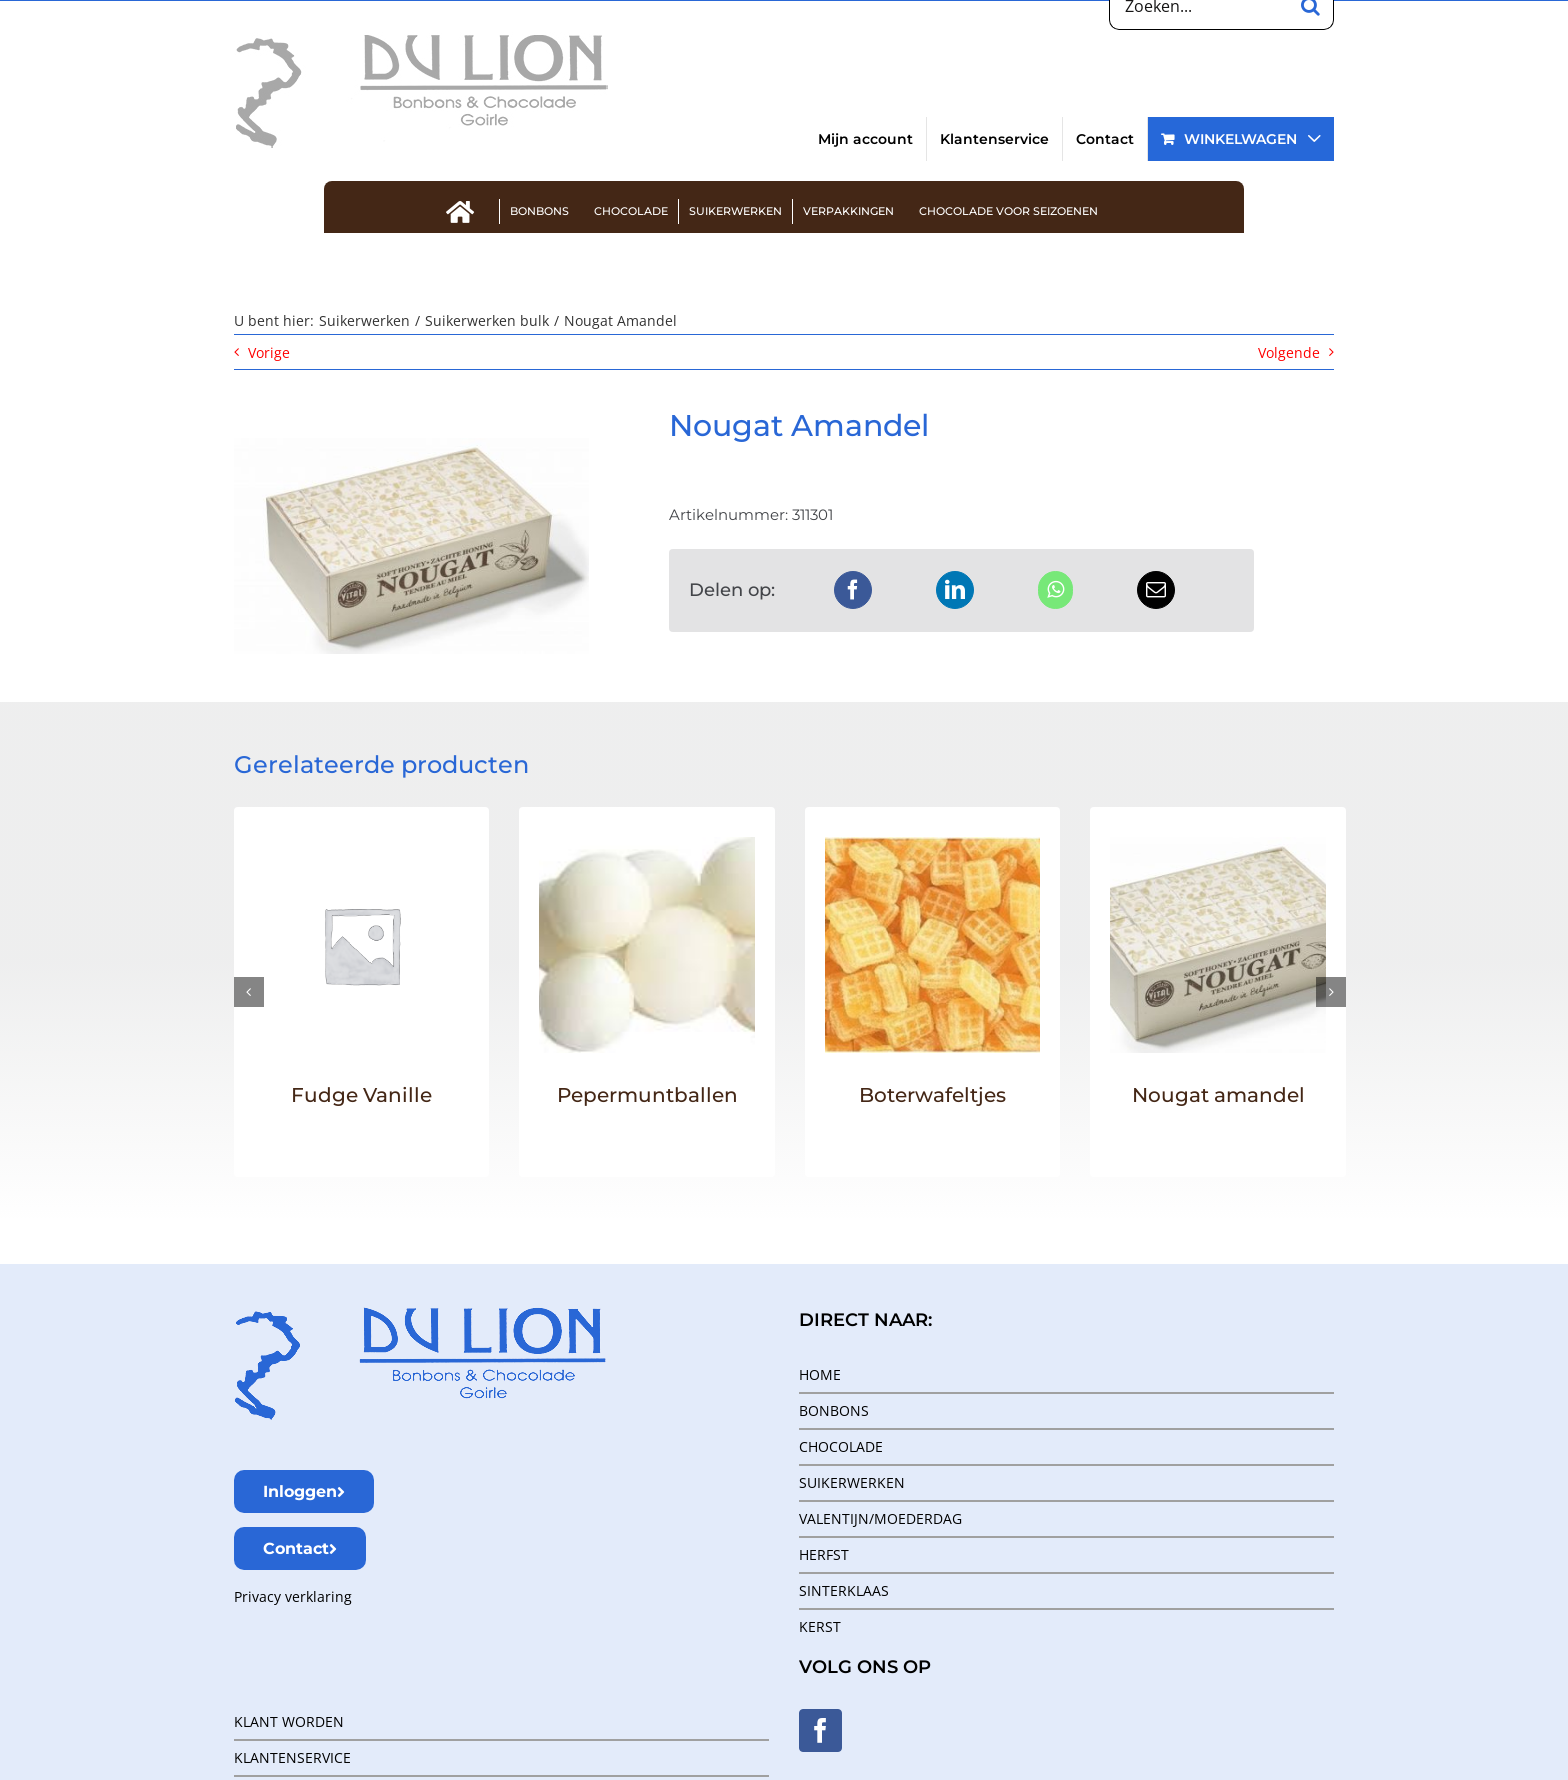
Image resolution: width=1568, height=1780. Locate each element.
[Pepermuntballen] (647, 846)
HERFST (824, 1554)
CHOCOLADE (841, 1446)
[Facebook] (853, 590)
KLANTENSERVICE (292, 1757)
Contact (300, 1548)
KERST (820, 1626)
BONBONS (834, 1410)
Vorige (269, 352)
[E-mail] (1156, 590)
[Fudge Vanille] (362, 846)
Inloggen (304, 1491)
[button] (249, 992)
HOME (820, 1374)
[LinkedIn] (955, 590)
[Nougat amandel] (1218, 846)
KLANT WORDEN (289, 1721)
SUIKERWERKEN (852, 1482)
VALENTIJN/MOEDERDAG (880, 1518)
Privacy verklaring (293, 1596)
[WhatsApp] (1055, 590)
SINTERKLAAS (844, 1590)
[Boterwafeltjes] (933, 846)
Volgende (1289, 352)
